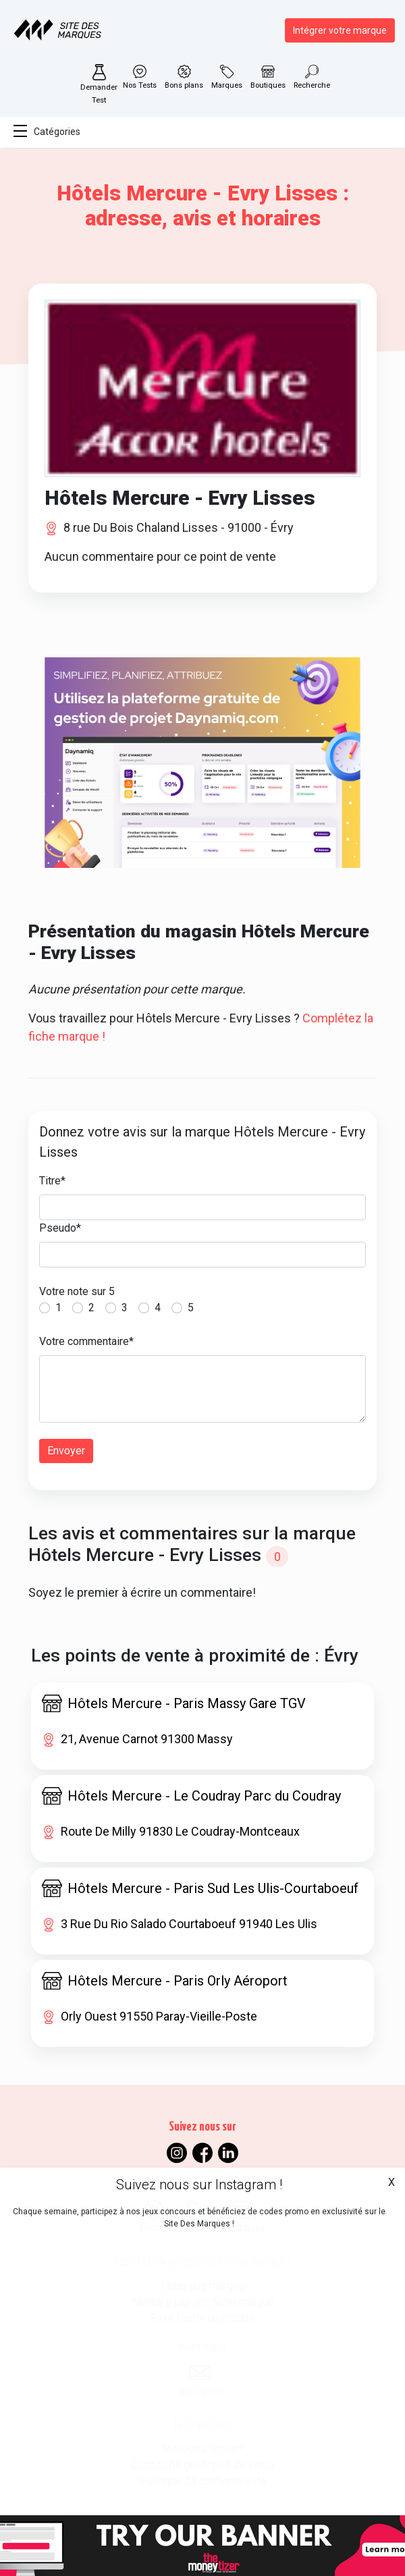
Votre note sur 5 (77, 1291)
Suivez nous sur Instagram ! (199, 2184)
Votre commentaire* (86, 1341)
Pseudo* (60, 1228)
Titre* (52, 1180)
